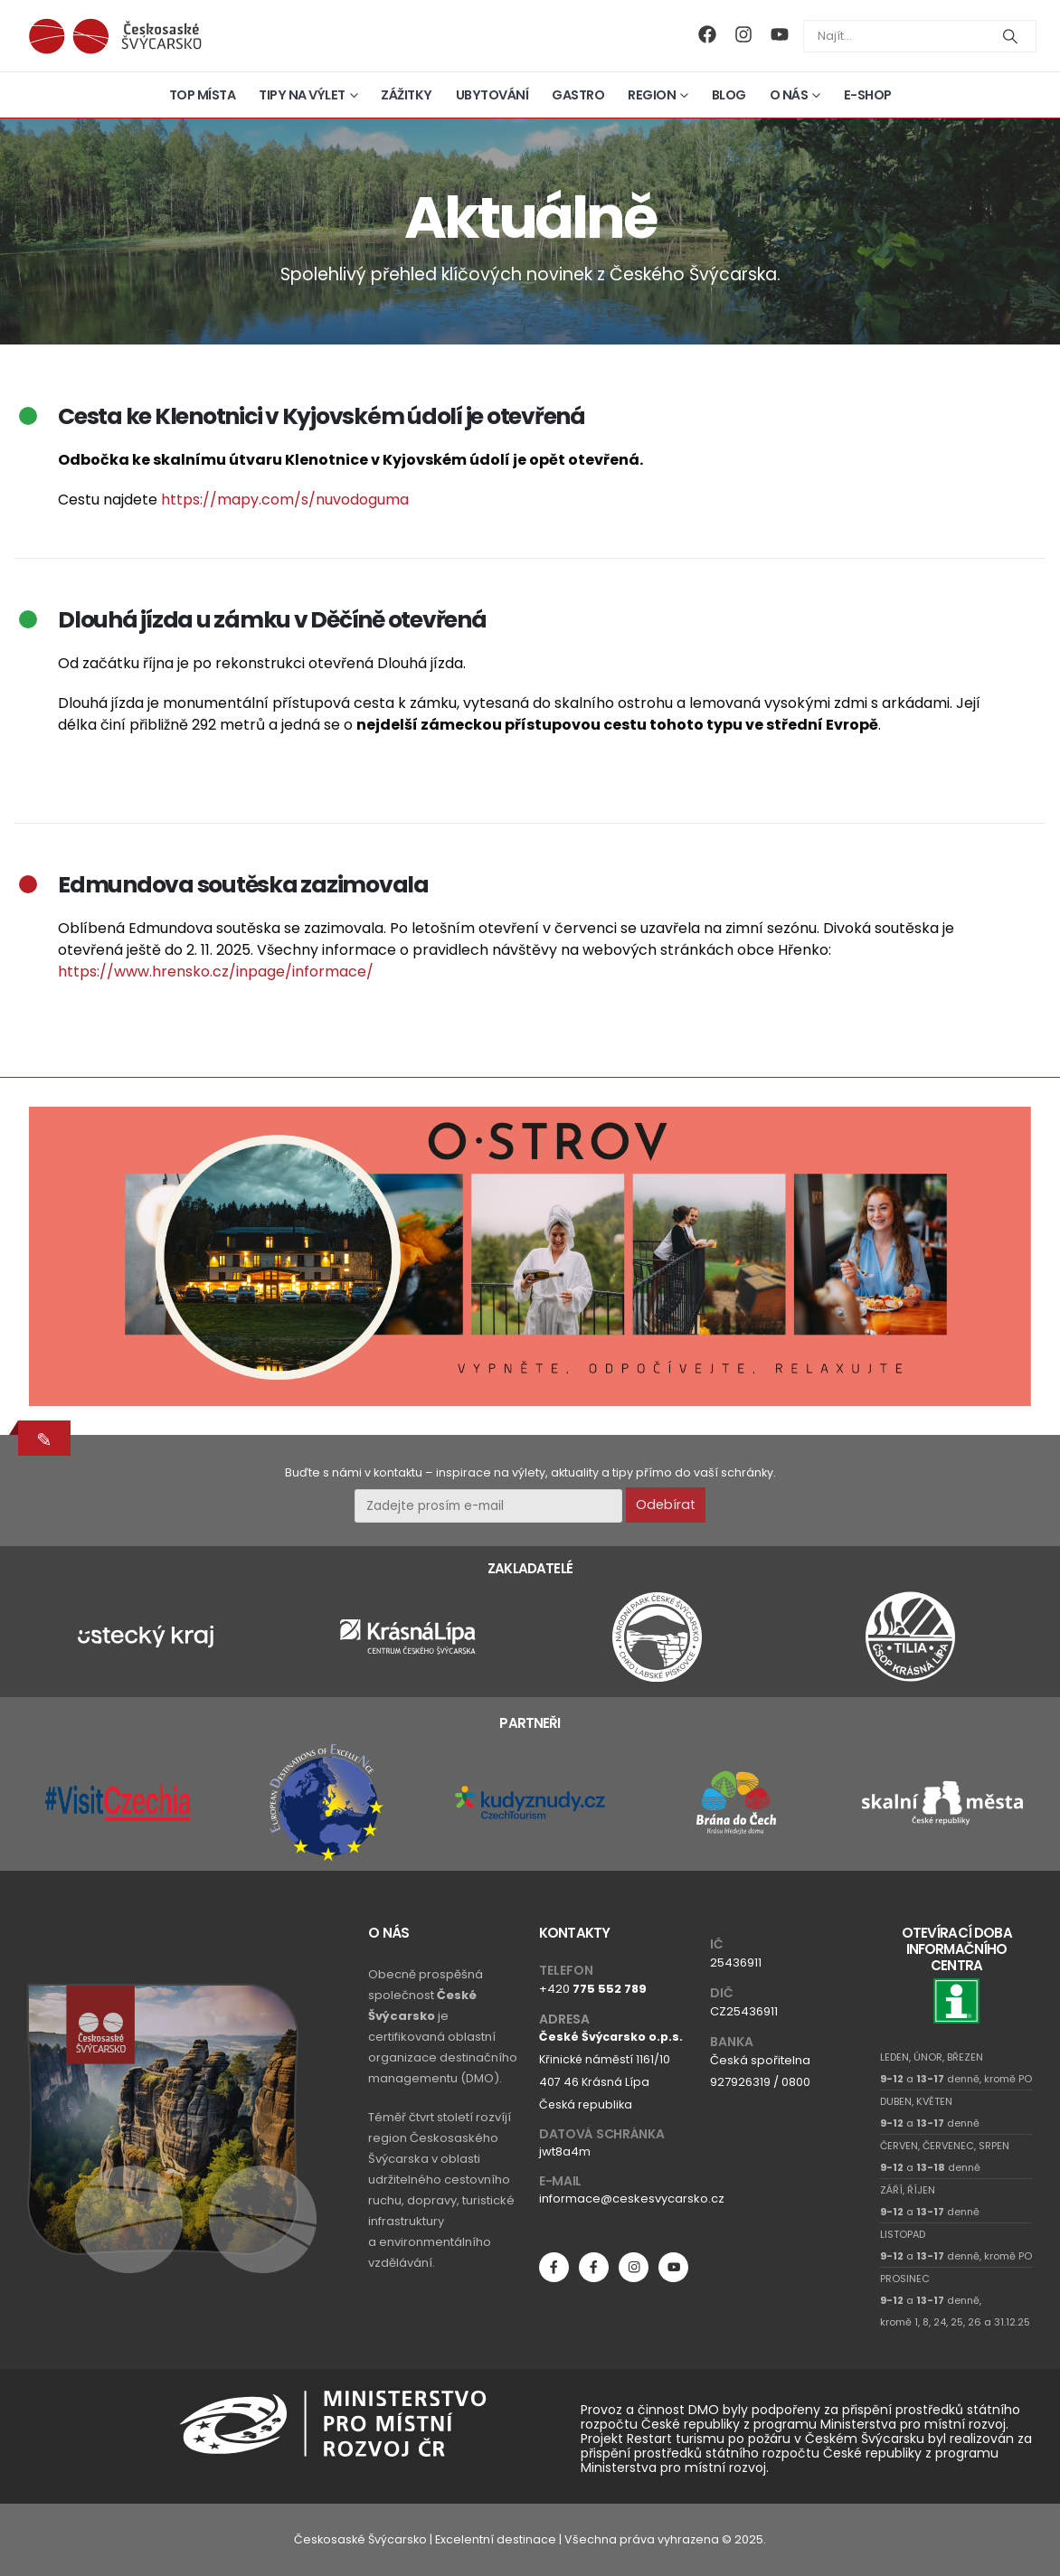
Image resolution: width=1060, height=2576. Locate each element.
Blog (729, 95)
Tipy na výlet (302, 95)
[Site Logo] (115, 36)
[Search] (1010, 36)
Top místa (202, 95)
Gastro (578, 95)
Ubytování (492, 95)
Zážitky (406, 95)
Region (652, 95)
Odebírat (666, 1505)
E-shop (868, 95)
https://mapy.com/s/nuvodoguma (285, 499)
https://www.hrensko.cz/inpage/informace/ (216, 971)
